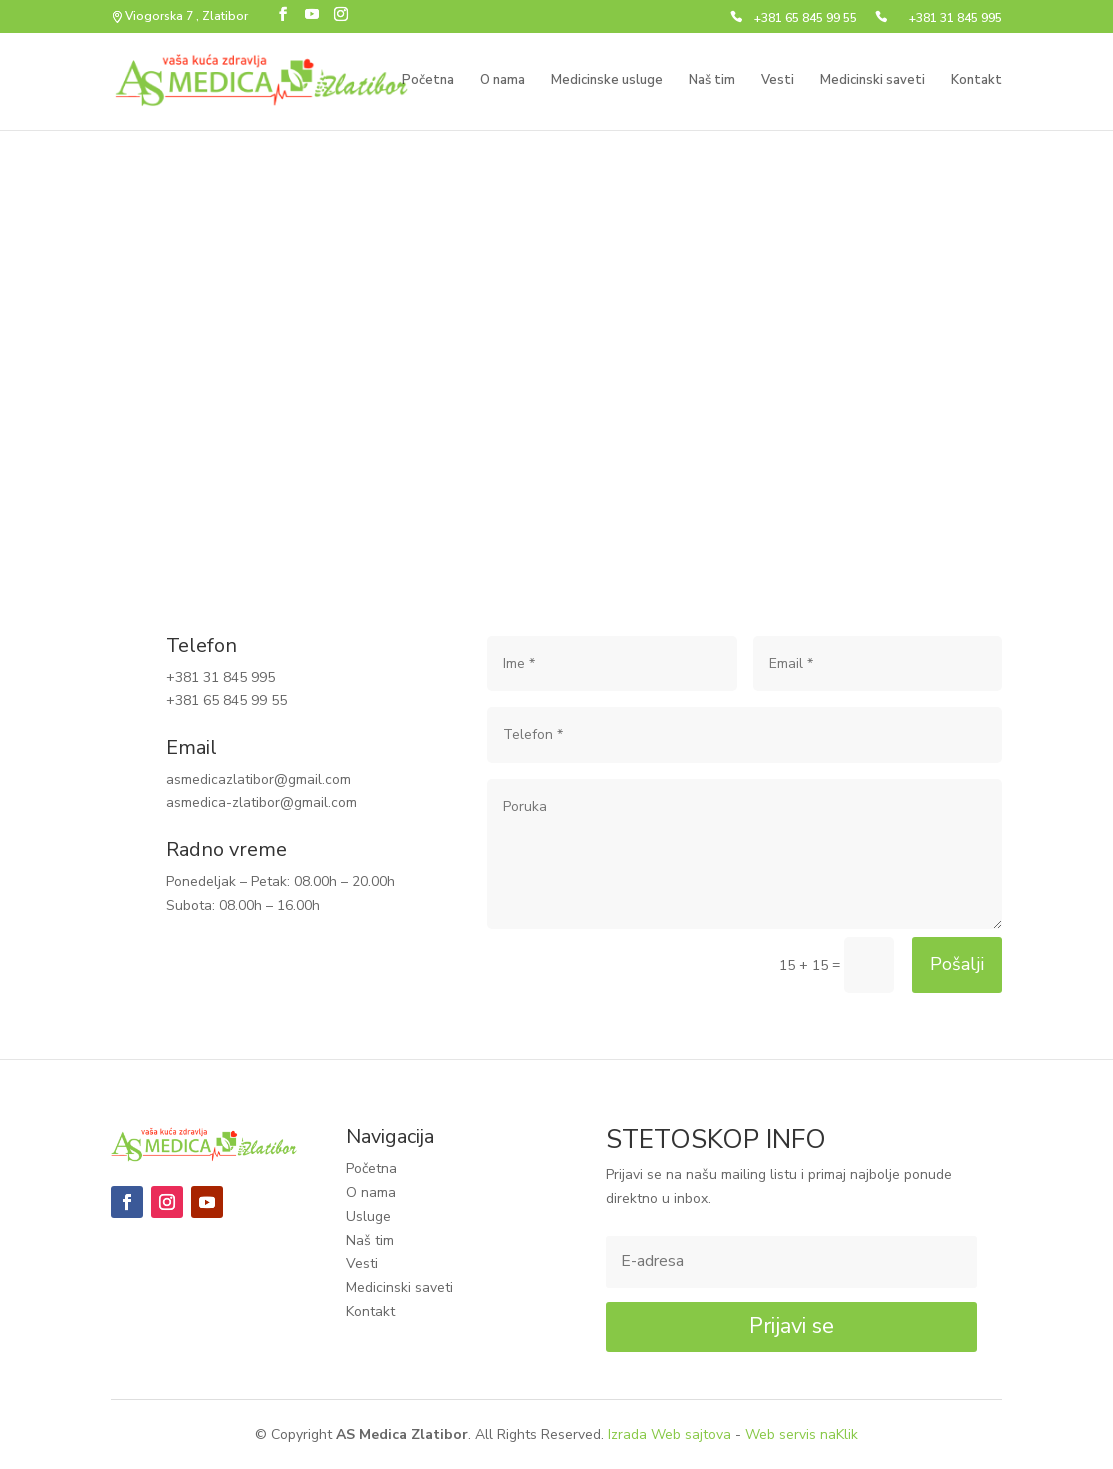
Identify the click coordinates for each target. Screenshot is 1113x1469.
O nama (502, 81)
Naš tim (712, 81)
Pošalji (957, 964)
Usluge (368, 1216)
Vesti (777, 81)
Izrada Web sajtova (669, 1434)
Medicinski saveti (872, 81)
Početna (428, 81)
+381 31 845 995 (955, 19)
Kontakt (976, 81)
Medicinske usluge (607, 81)
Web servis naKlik (801, 1434)
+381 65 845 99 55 (805, 19)
